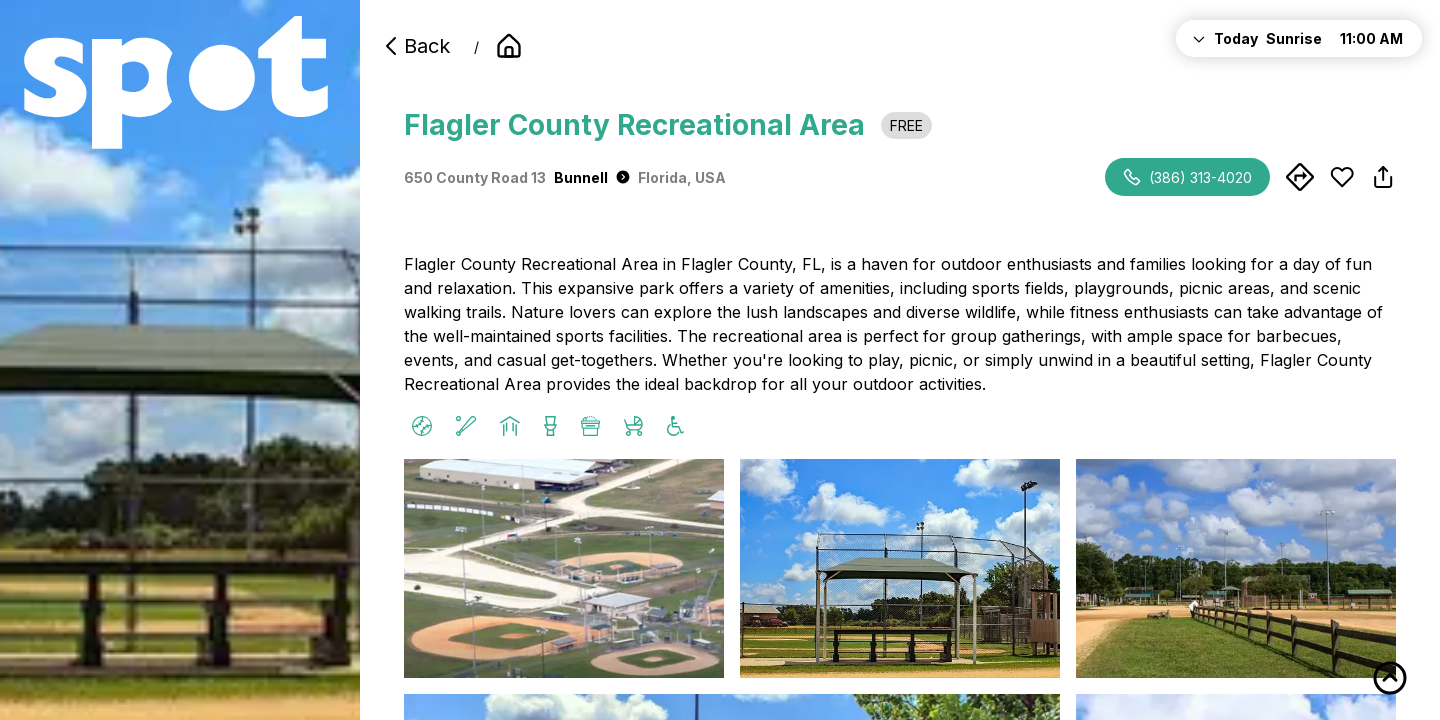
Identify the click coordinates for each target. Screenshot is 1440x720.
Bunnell (592, 177)
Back (415, 46)
